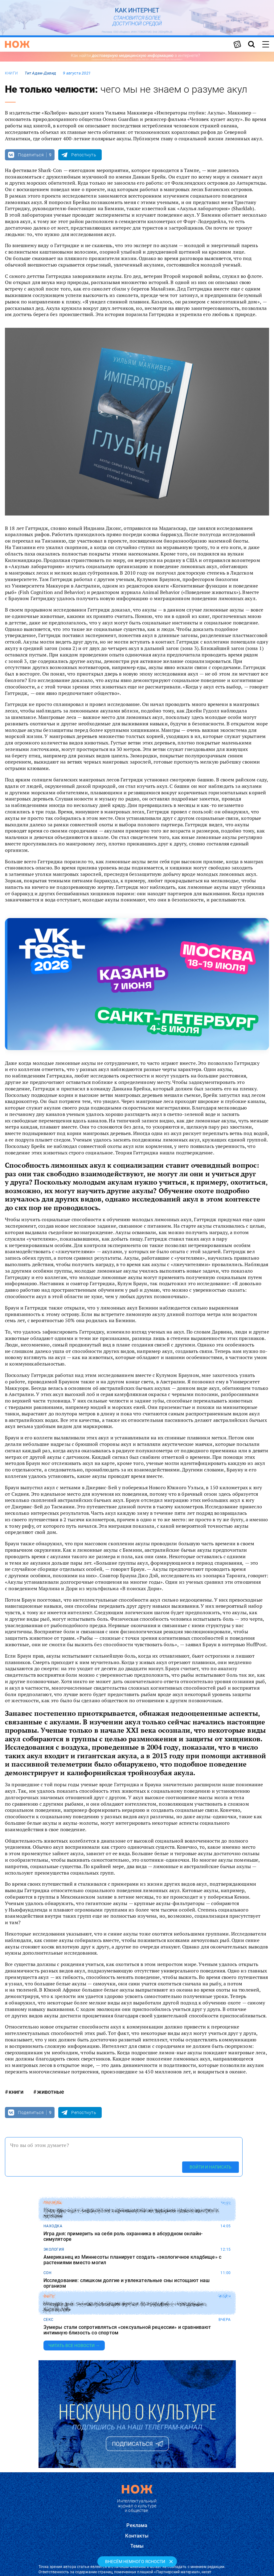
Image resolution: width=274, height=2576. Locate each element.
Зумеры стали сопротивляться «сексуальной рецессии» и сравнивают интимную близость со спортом (127, 2330)
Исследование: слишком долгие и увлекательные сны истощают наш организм (126, 2283)
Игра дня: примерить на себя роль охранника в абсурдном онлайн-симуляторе (123, 2236)
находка (53, 2226)
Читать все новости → (74, 2345)
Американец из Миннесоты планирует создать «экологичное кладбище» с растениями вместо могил (132, 2259)
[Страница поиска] (251, 44)
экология (53, 2249)
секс (48, 2319)
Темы (137, 2546)
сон (47, 2273)
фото (49, 2296)
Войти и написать (210, 2167)
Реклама (136, 2525)
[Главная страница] (17, 44)
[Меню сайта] (265, 44)
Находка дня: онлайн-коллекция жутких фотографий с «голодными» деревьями (125, 2306)
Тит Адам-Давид (40, 73)
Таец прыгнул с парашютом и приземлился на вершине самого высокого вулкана (130, 2213)
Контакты (137, 2536)
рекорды (52, 2203)
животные (50, 2091)
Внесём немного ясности (135, 2561)
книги (11, 73)
